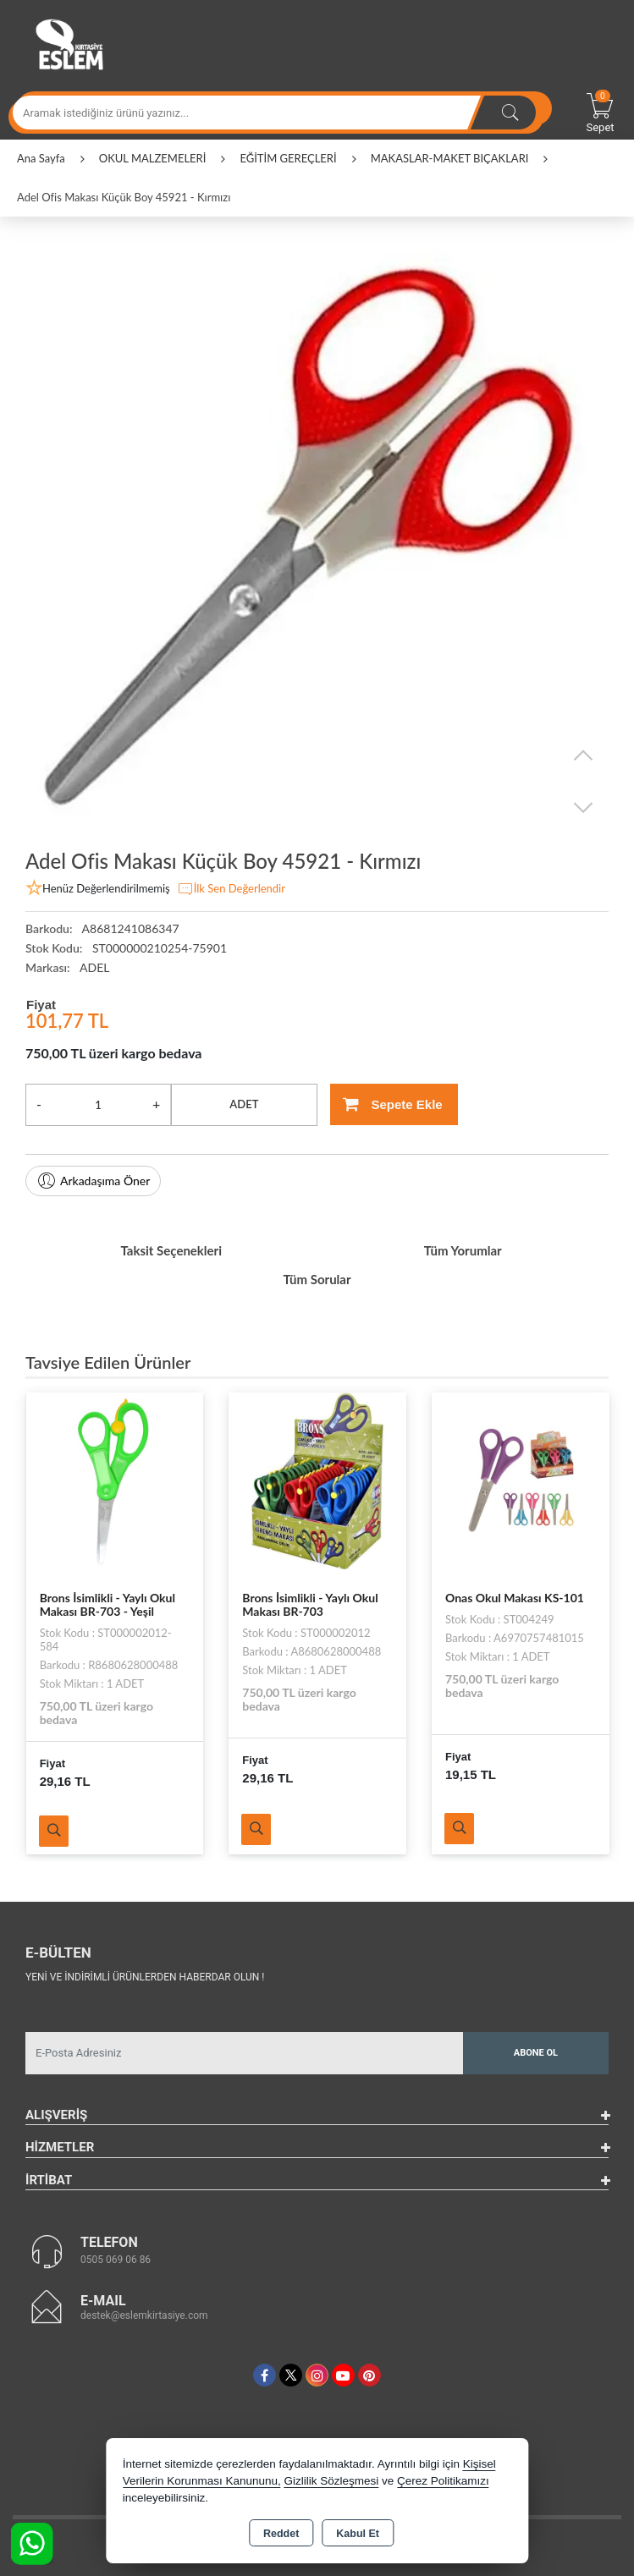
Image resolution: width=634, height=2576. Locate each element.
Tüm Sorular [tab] (316, 1279)
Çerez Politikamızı (443, 2480)
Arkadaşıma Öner (93, 1181)
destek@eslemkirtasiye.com (144, 2315)
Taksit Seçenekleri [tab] (171, 1250)
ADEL (94, 967)
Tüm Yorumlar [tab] (463, 1250)
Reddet (281, 2534)
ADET (243, 1104)
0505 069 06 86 (115, 2260)
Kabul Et (357, 2534)
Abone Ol (536, 2052)
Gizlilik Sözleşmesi (331, 2480)
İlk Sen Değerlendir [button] (231, 889)
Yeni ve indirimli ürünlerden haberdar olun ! (144, 1977)
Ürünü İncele (54, 1831)
